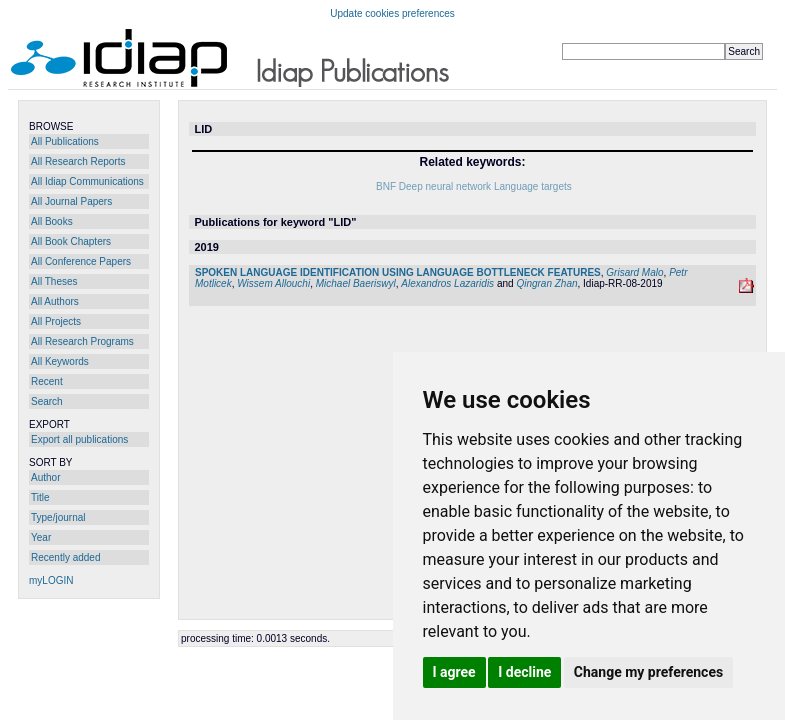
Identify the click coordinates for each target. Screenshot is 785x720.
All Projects (56, 321)
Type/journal (58, 517)
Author (45, 477)
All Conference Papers (81, 261)
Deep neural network (445, 186)
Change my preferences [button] (648, 672)
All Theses (54, 281)
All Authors (55, 301)
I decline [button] (524, 672)
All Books (52, 221)
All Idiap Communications (87, 181)
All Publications (65, 141)
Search (47, 401)
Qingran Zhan (546, 283)
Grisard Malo (634, 272)
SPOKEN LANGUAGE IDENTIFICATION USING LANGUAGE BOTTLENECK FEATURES (398, 272)
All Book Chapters (71, 241)
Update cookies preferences (392, 13)
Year (41, 537)
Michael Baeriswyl (356, 283)
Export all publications (79, 439)
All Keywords (60, 361)
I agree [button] (454, 672)
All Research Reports (78, 161)
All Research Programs (82, 341)
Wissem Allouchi (273, 283)
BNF (386, 186)
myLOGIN (51, 580)
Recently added (66, 557)
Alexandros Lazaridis (447, 283)
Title (40, 497)
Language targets (533, 186)
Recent (47, 381)
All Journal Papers (71, 201)
